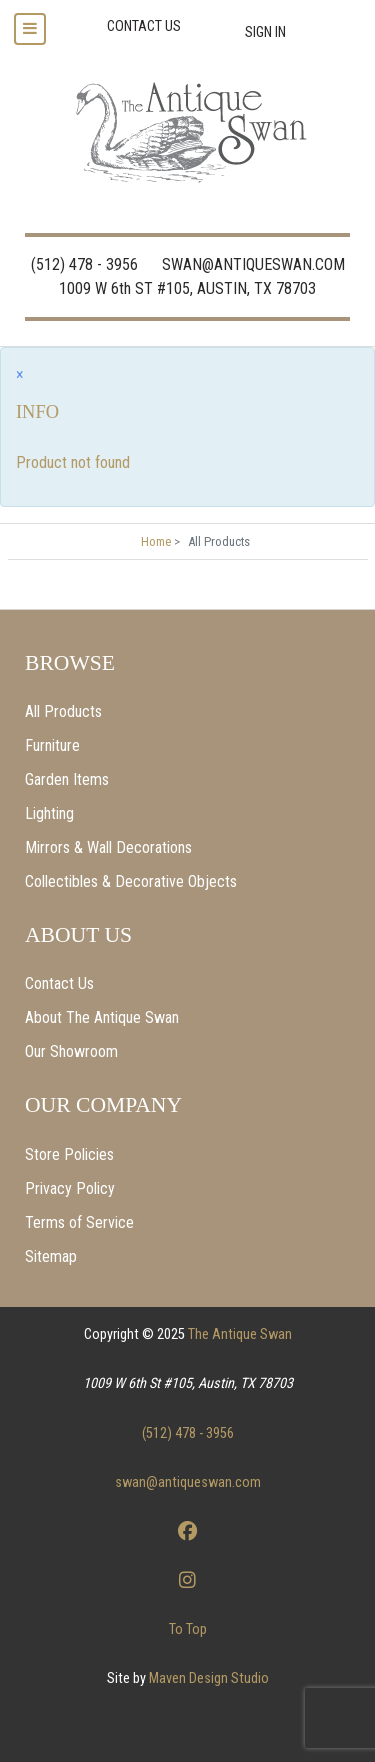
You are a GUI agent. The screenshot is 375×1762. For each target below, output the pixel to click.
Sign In (265, 32)
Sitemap (51, 1256)
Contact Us (59, 983)
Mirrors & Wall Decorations (108, 847)
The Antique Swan (240, 1334)
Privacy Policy (70, 1188)
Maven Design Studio (209, 1678)
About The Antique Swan (102, 1017)
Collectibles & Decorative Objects (131, 881)
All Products (63, 711)
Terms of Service (79, 1222)
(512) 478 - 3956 (84, 264)
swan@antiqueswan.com (188, 1482)
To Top (188, 1629)
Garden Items (67, 779)
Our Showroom (71, 1051)
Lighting (49, 813)
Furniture (52, 745)
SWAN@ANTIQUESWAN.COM (253, 264)
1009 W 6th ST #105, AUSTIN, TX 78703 (187, 288)
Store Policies (69, 1154)
